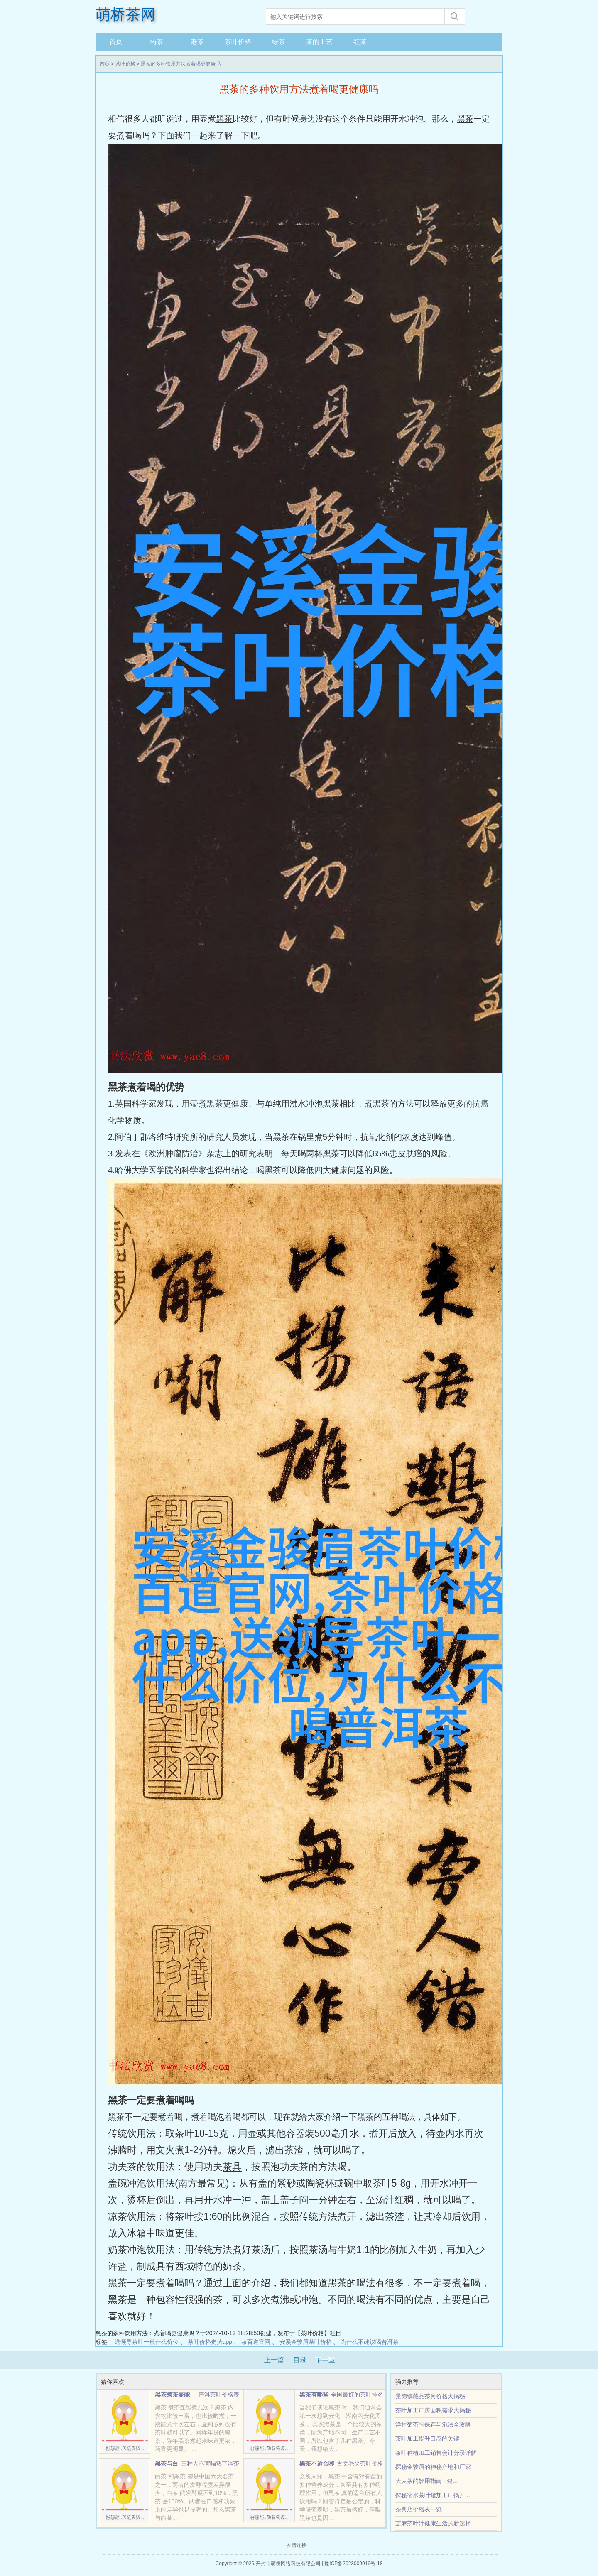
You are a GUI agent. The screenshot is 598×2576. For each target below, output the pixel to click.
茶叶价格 (238, 41)
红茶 (360, 41)
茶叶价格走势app (210, 2341)
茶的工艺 (319, 41)
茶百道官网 (255, 2341)
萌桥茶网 (125, 14)
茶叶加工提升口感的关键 (427, 2438)
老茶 (197, 41)
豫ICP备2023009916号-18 (353, 2563)
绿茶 (278, 41)
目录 (299, 2359)
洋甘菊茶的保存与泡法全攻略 (433, 2424)
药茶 (156, 41)
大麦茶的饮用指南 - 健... (426, 2481)
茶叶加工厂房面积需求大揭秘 (433, 2410)
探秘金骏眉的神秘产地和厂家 (433, 2466)
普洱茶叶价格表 (219, 2394)
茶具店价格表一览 (418, 2509)
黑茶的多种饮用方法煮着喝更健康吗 (181, 64)
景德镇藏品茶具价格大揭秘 (430, 2396)
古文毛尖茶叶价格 (360, 2463)
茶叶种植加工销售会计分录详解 (436, 2452)
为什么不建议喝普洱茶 (370, 2341)
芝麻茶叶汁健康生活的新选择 (433, 2523)
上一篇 (274, 2359)
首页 (116, 41)
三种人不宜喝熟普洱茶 (210, 2463)
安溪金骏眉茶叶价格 (305, 2341)
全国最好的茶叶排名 (357, 2394)
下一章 (325, 2359)
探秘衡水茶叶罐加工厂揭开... (432, 2495)
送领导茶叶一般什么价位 (147, 2341)
